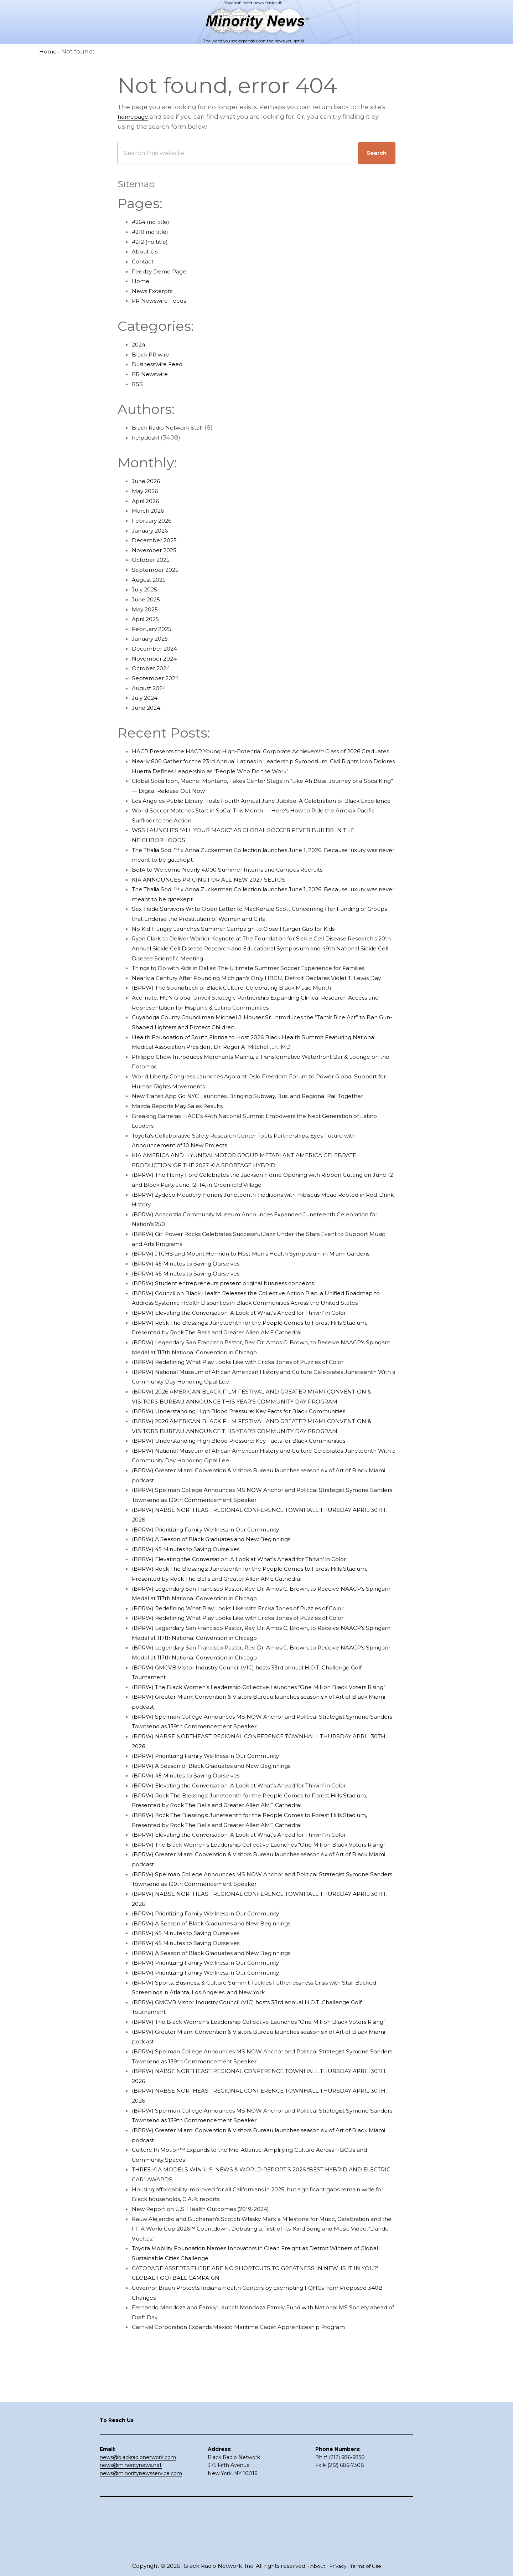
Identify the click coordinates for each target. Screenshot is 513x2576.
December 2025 (157, 540)
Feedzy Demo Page (162, 271)
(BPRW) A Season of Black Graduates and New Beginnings (222, 1608)
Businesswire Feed (161, 364)
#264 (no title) (153, 221)
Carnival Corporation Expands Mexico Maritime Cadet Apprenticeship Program (252, 2425)
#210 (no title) (152, 231)
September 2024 (158, 678)
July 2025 (146, 589)
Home (141, 280)
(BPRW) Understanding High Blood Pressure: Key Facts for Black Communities (253, 1480)
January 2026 (152, 530)
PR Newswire (152, 374)
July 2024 (146, 697)
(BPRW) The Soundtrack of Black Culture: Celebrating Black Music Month (244, 1027)
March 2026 (150, 510)
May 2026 (146, 490)
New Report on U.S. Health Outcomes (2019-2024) (208, 2307)
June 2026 (148, 480)
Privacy (336, 2566)
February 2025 (154, 628)
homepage (135, 116)
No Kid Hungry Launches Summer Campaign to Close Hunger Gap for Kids (247, 948)
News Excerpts (155, 290)
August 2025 (151, 579)
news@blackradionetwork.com (138, 2506)
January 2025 (152, 638)
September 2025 (157, 569)
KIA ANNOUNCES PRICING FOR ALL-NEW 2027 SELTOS (215, 899)
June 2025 (148, 599)
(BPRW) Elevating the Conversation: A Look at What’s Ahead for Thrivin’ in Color (253, 1381)
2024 (139, 344)
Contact (144, 261)
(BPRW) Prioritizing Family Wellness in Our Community (216, 1598)
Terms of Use (368, 2566)
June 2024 (148, 707)
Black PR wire (152, 354)
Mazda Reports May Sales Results (183, 1155)
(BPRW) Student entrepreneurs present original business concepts (236, 1342)
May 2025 (146, 609)
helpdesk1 (147, 437)
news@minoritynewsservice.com (141, 2522)
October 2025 (152, 559)
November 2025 (156, 550)
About (314, 2566)
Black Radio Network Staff (171, 427)
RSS (137, 384)
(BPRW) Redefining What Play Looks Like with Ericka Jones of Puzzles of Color (251, 1431)
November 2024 (157, 658)
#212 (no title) (152, 241)
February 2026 (154, 520)
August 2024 (151, 688)
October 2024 (153, 668)
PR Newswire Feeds (162, 300)
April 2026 (147, 500)
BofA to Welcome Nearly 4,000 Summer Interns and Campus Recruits (240, 889)
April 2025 (147, 618)
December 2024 (157, 648)
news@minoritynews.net (131, 2514)
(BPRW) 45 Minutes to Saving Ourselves (193, 1322)
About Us (146, 251)
